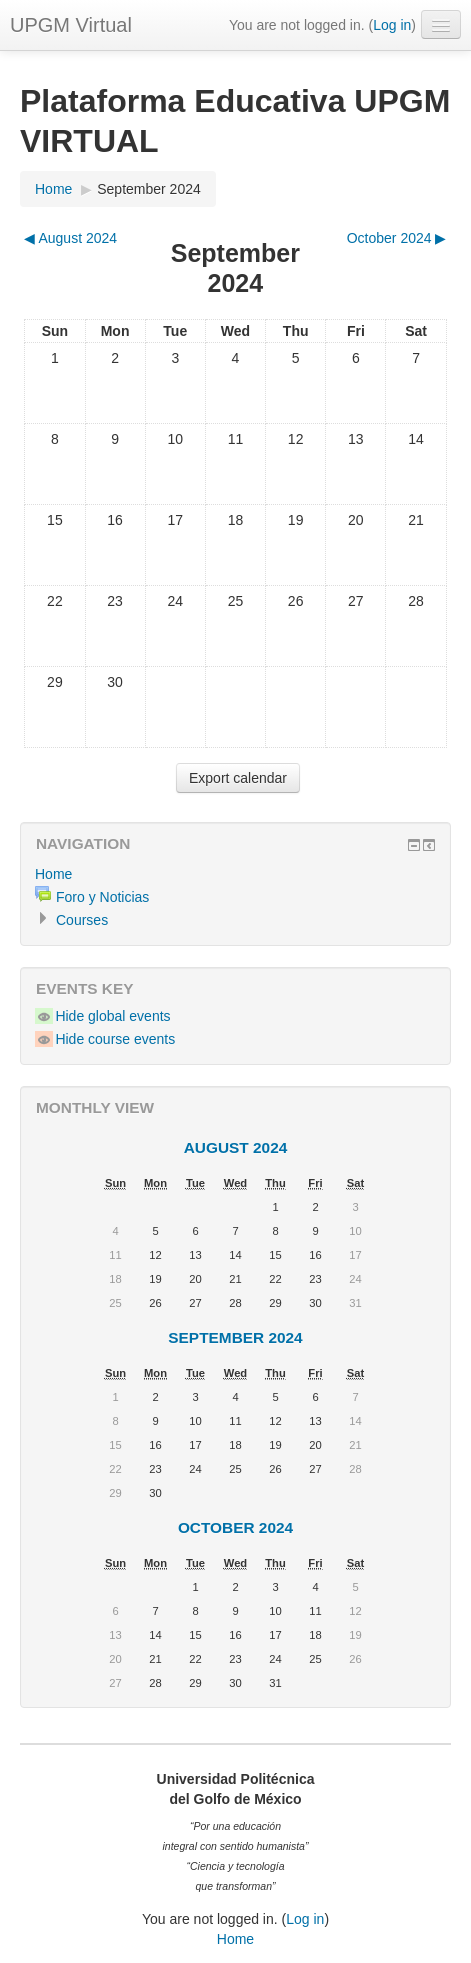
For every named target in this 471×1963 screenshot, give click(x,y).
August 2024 (236, 1147)
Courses (82, 920)
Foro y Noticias (102, 897)
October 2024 (235, 1527)
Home (53, 189)
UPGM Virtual (71, 25)
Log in (392, 25)
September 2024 (149, 189)
